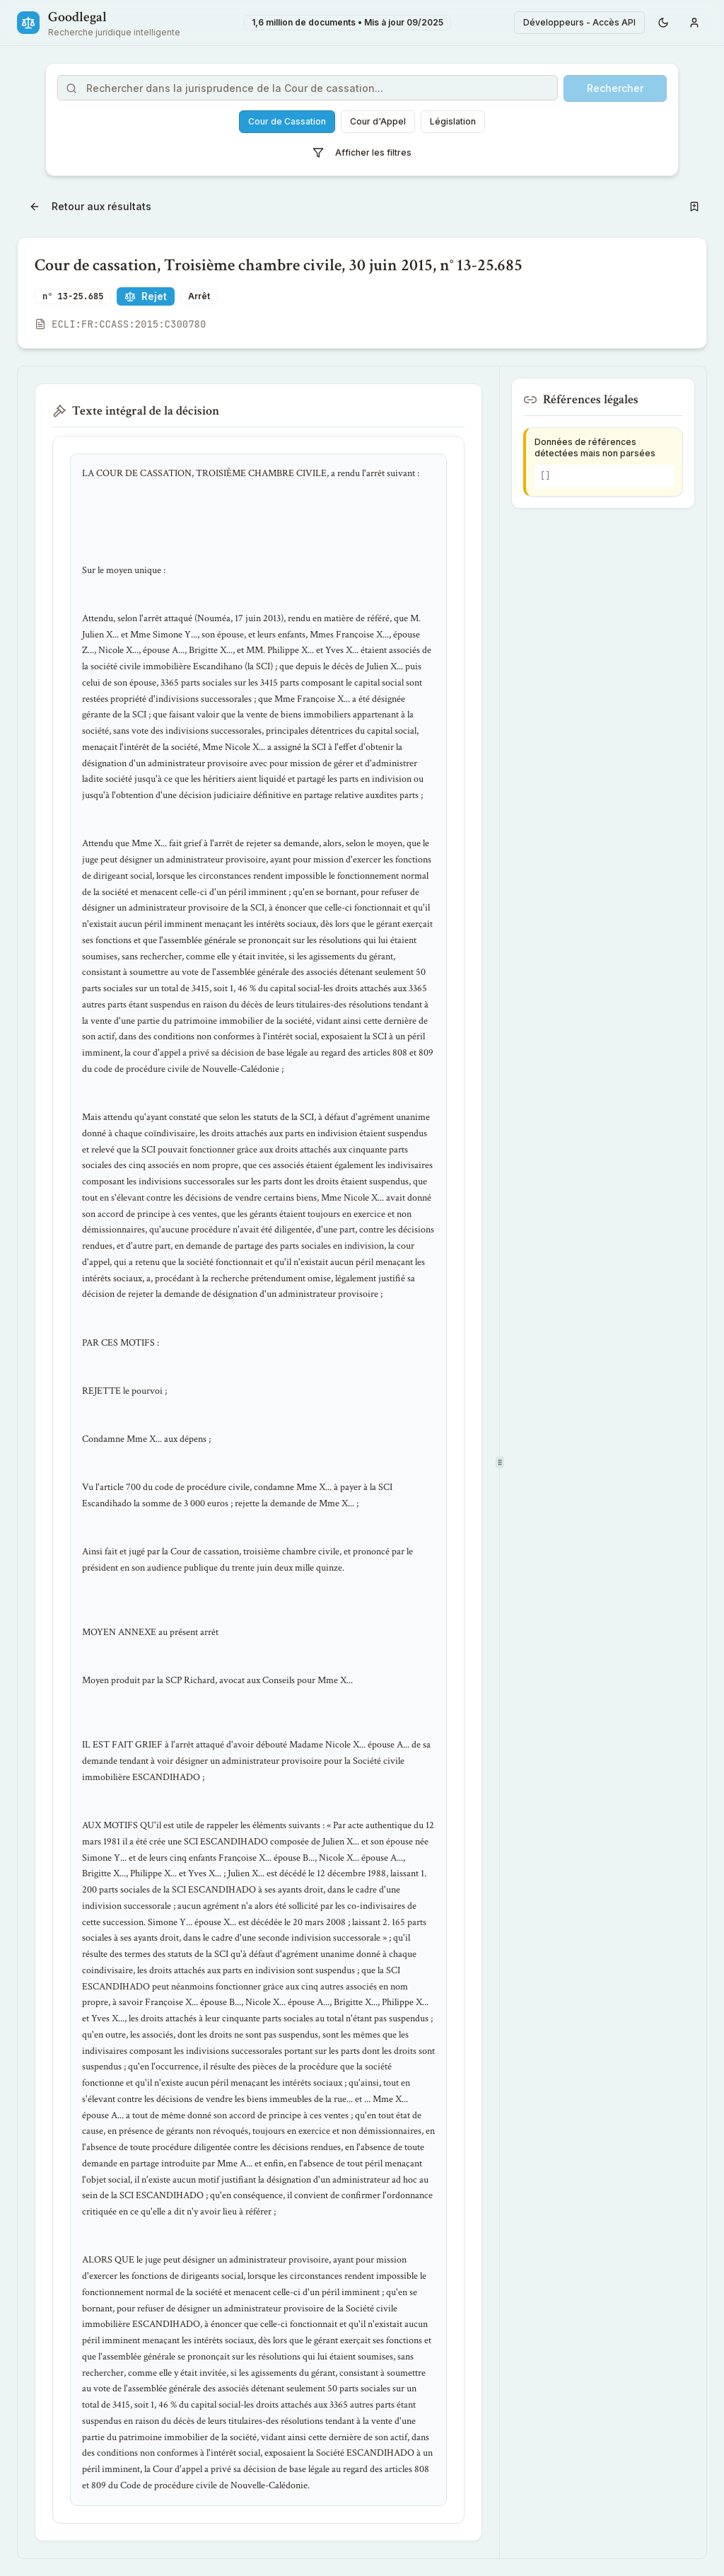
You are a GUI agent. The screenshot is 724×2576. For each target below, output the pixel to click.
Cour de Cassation (287, 121)
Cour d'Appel (378, 121)
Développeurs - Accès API (579, 22)
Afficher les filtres (362, 152)
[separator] (499, 1462)
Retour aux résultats (90, 206)
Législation (453, 121)
